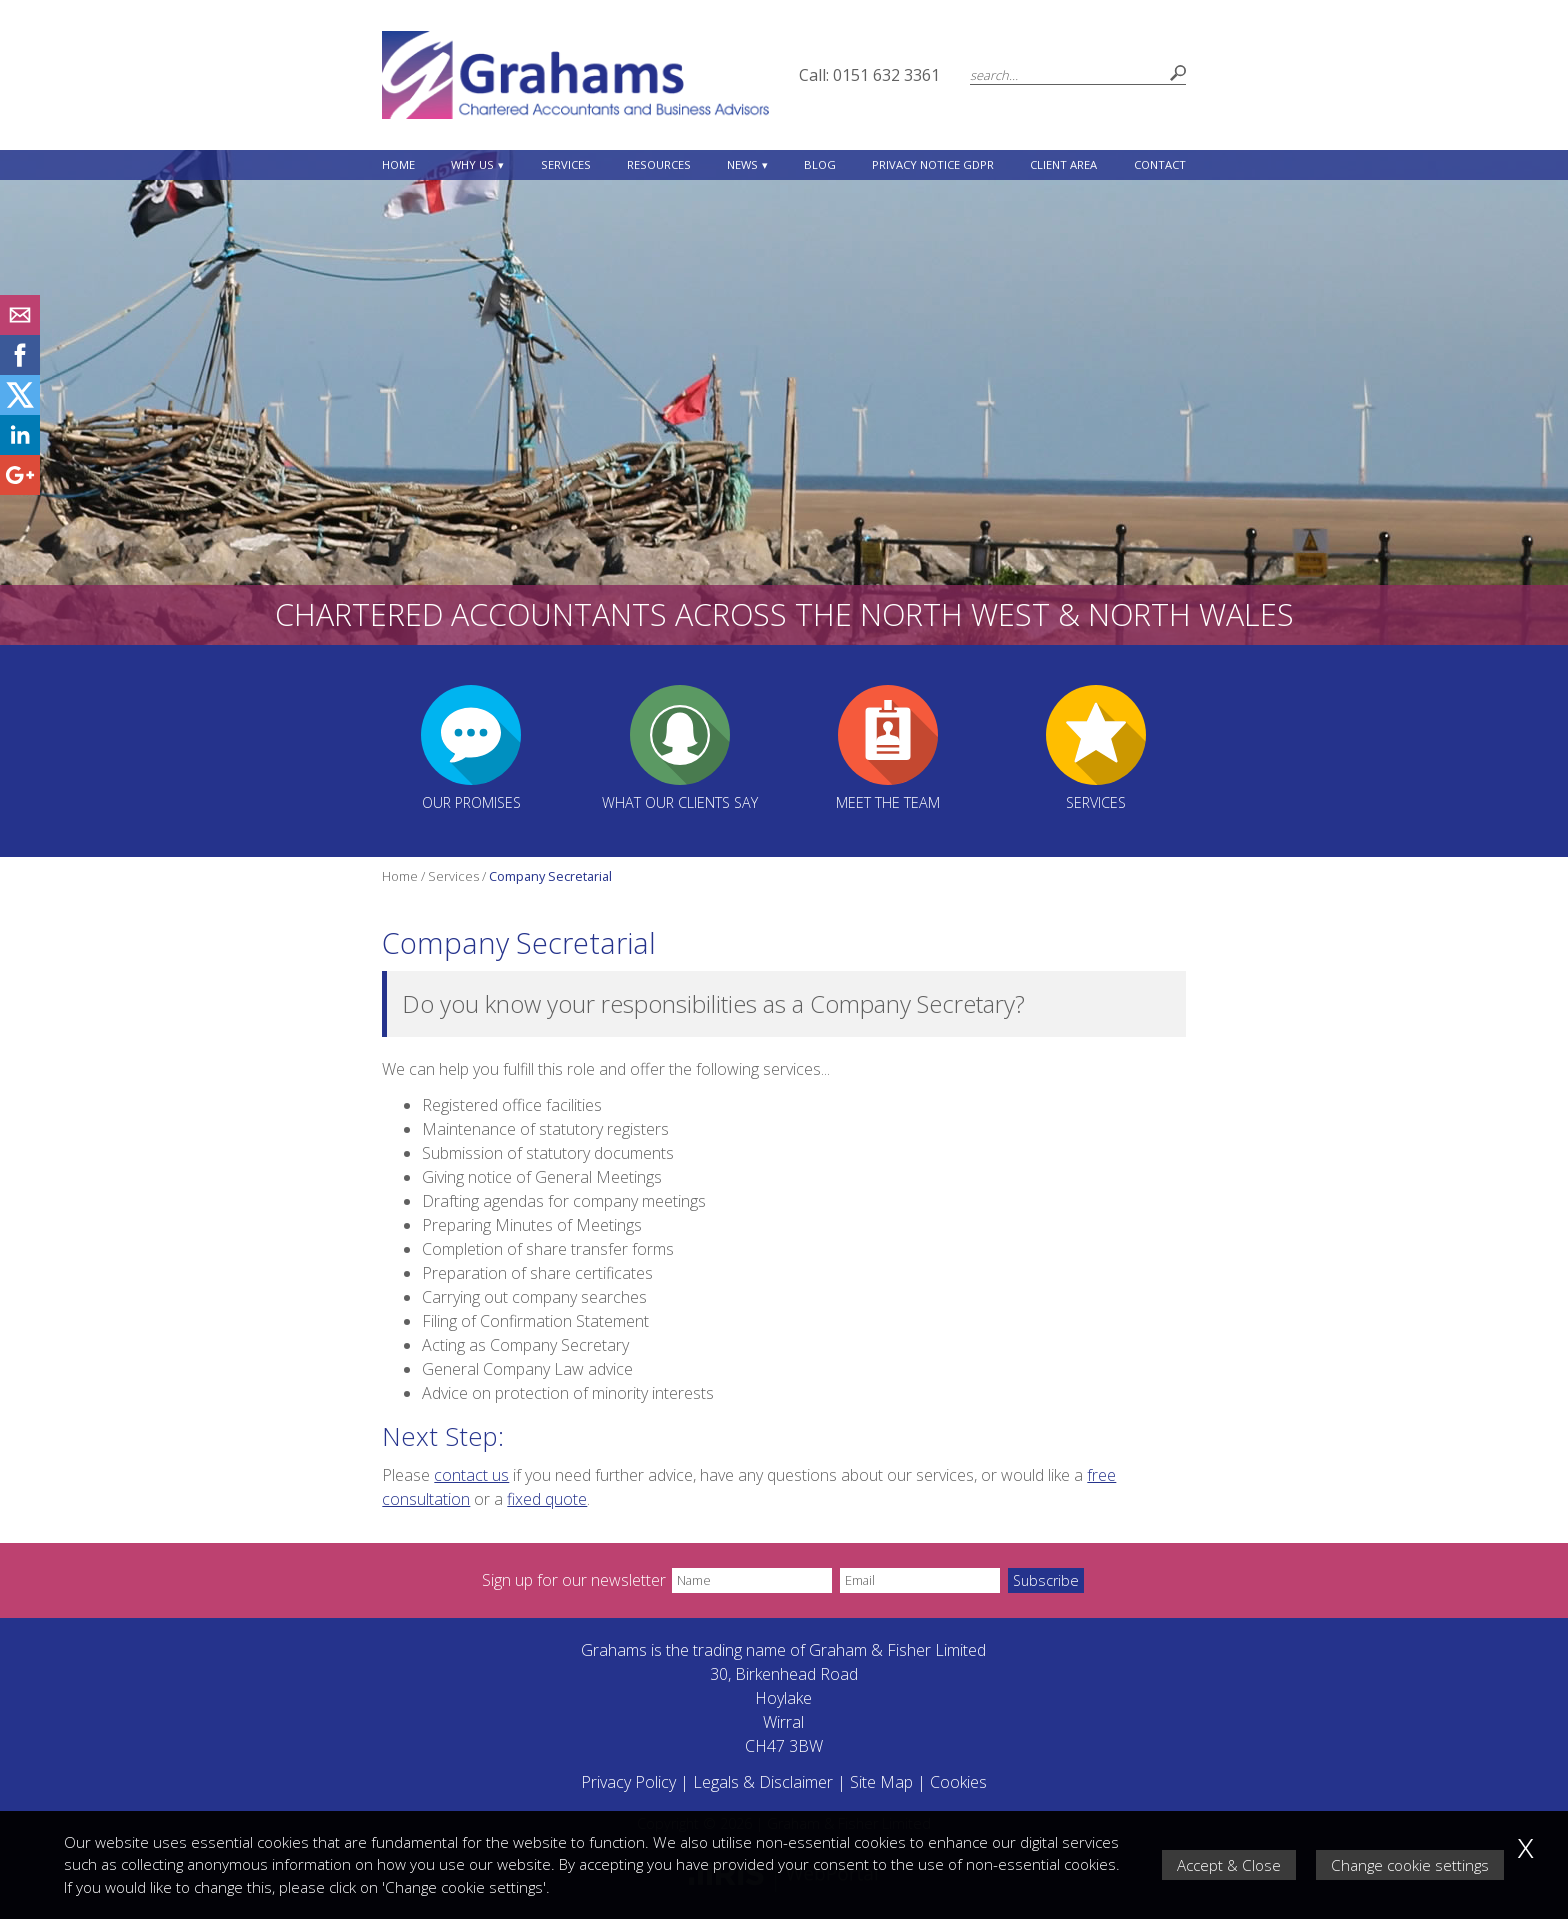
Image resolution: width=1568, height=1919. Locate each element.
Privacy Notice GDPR (933, 164)
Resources (659, 164)
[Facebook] (20, 369)
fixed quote (547, 1499)
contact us (471, 1475)
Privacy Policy (628, 1782)
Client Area (1063, 164)
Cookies (958, 1782)
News (742, 164)
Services (566, 164)
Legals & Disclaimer (763, 1782)
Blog (820, 164)
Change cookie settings (1410, 1865)
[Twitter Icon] (20, 409)
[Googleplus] (20, 489)
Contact (1160, 164)
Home (398, 164)
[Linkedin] (20, 449)
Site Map (881, 1782)
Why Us (472, 164)
